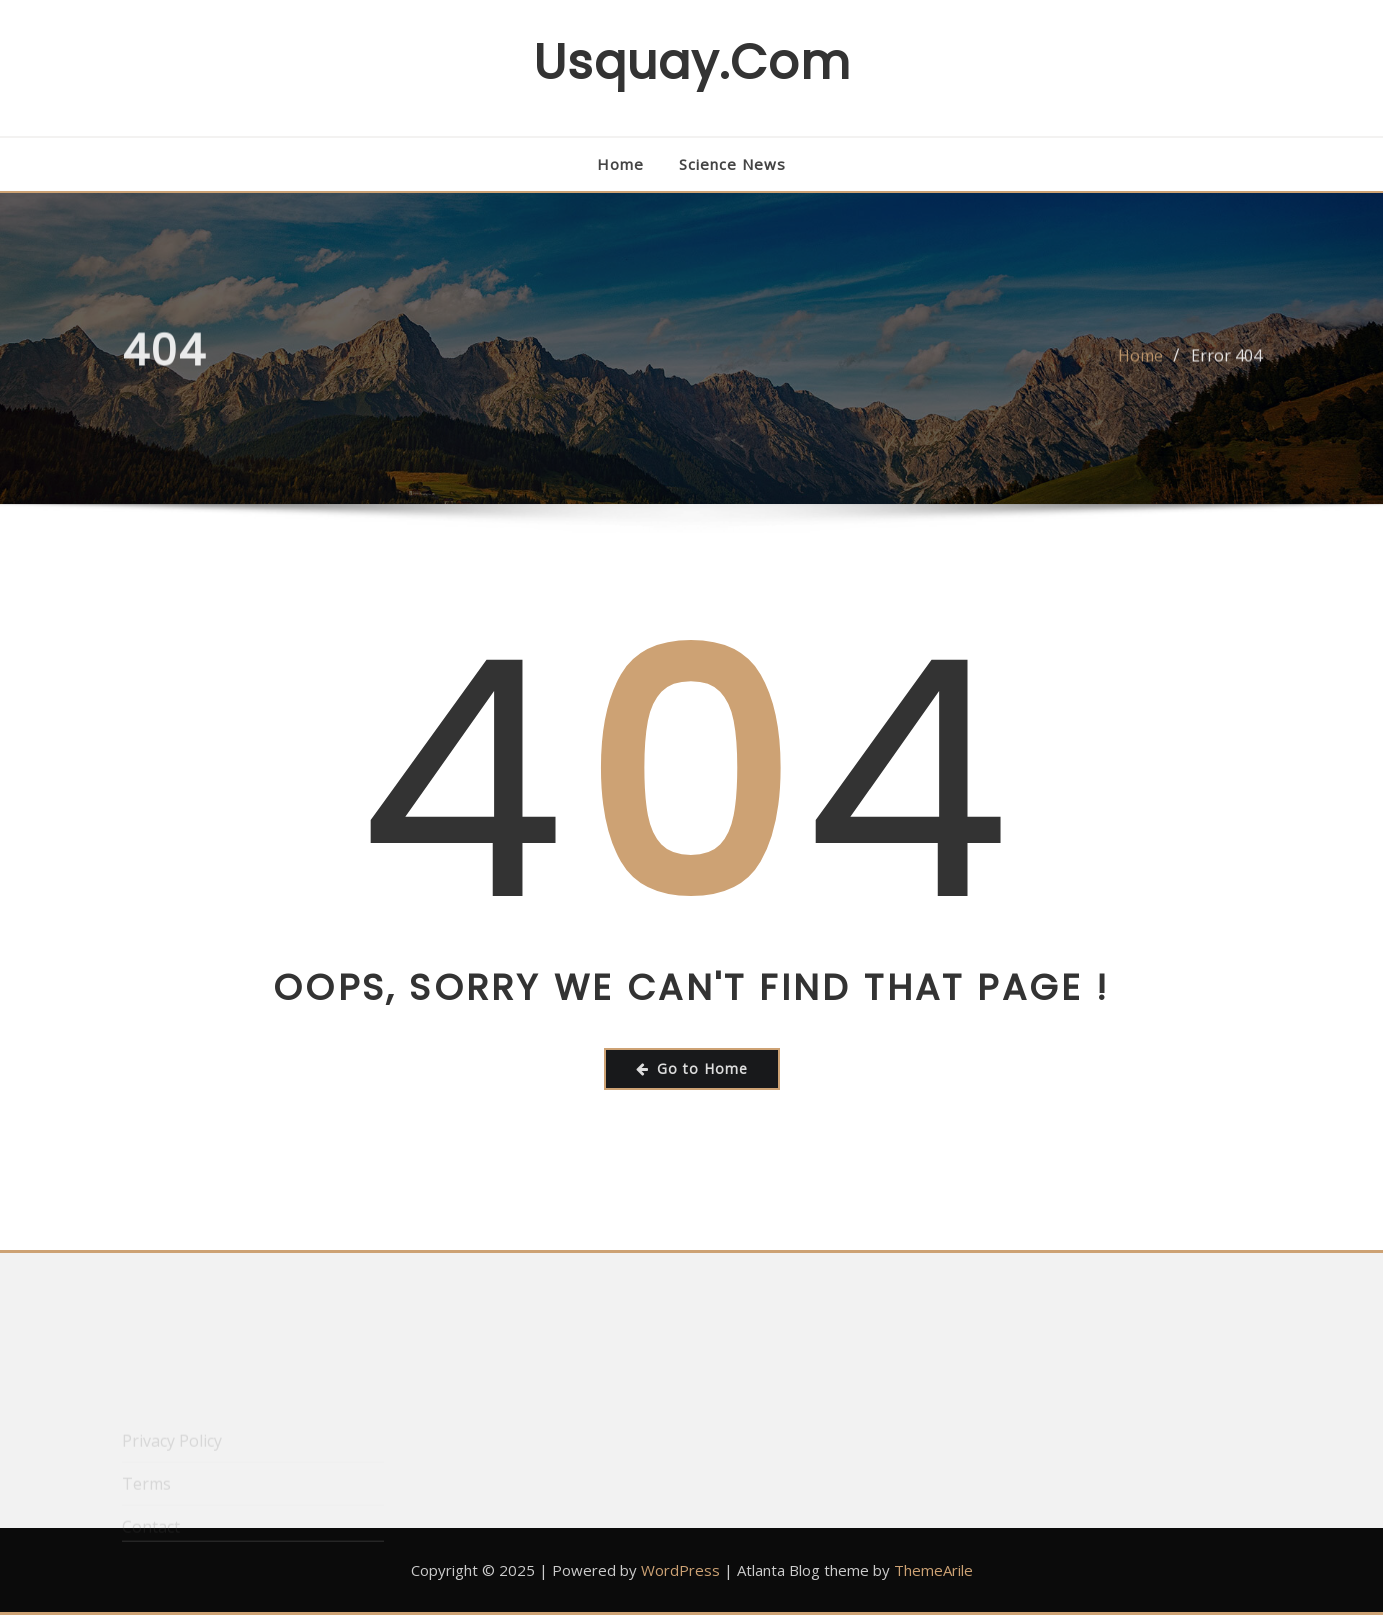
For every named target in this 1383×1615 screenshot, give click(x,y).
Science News (732, 164)
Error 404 (1226, 363)
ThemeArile (933, 1570)
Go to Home (692, 1068)
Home (620, 164)
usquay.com (692, 62)
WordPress (680, 1570)
